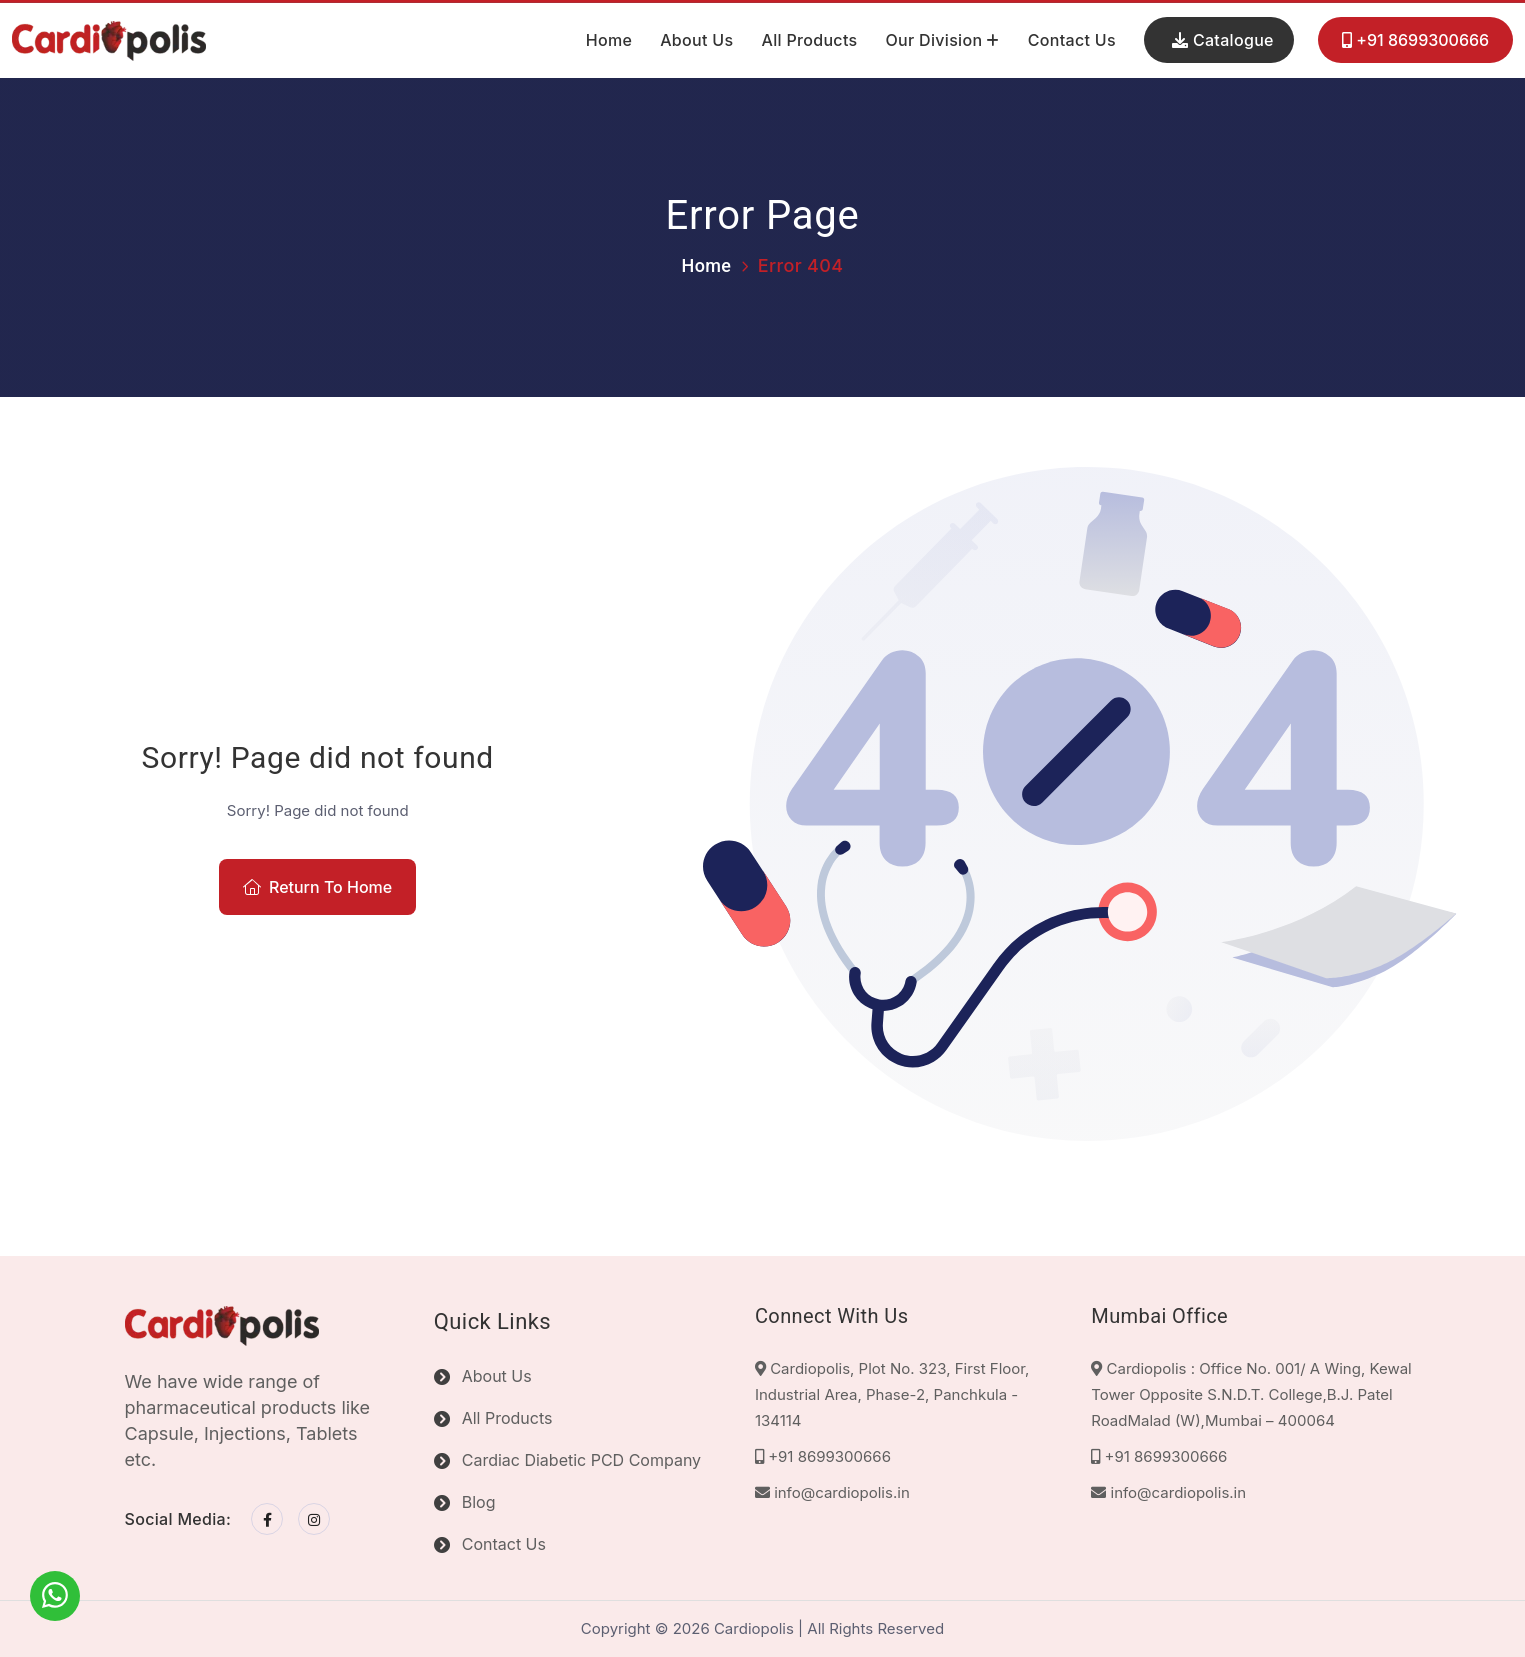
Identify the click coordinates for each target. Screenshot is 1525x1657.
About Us (696, 40)
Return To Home (317, 887)
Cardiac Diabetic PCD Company (581, 1460)
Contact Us (1072, 40)
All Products (809, 40)
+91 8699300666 (1415, 41)
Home (609, 40)
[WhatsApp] (55, 1596)
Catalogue (1223, 40)
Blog (479, 1502)
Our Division (933, 40)
